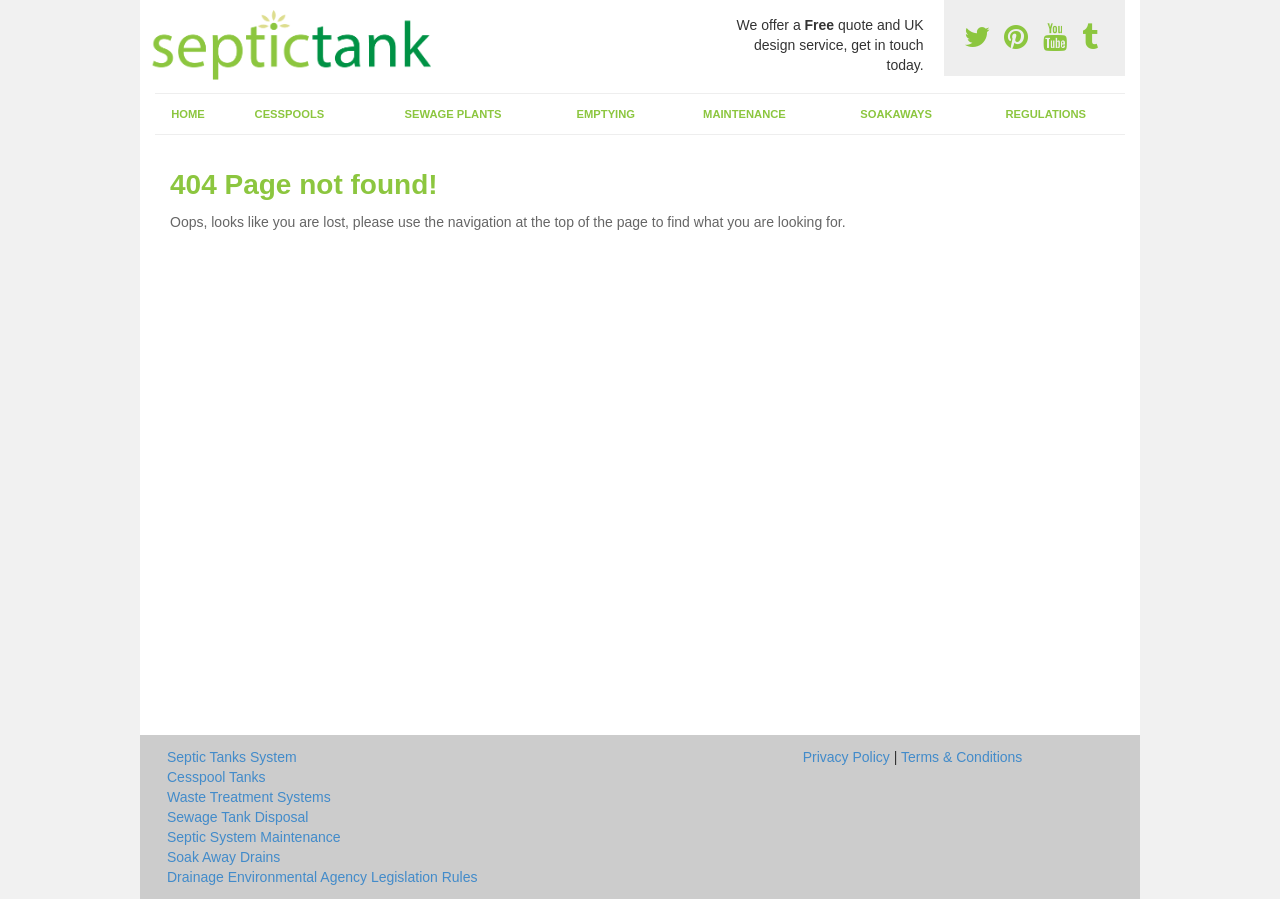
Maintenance (744, 114)
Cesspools (290, 114)
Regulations (1045, 114)
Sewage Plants (453, 114)
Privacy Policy (846, 757)
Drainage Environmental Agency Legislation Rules (322, 877)
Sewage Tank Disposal (237, 817)
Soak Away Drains (223, 857)
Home (188, 114)
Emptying (606, 114)
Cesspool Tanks (216, 777)
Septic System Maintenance (254, 837)
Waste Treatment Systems (249, 797)
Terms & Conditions (961, 757)
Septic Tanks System (232, 757)
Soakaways (896, 114)
